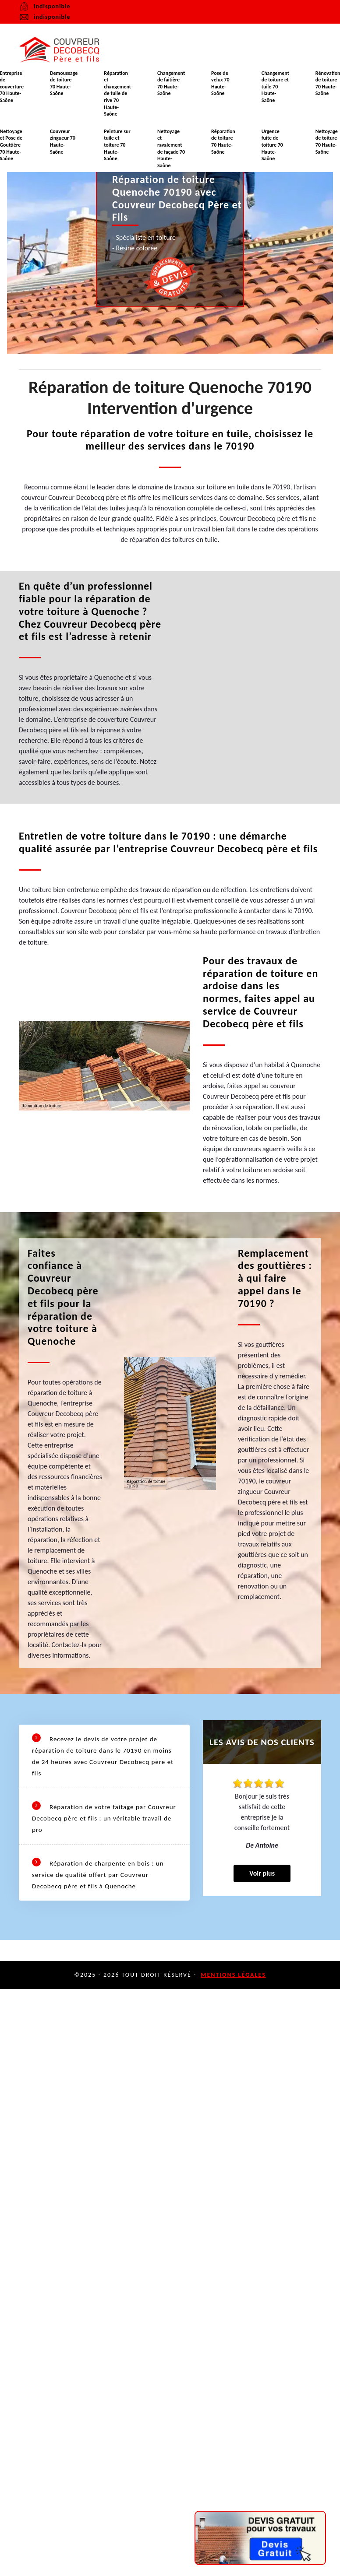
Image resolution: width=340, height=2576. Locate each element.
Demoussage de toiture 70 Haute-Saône (64, 83)
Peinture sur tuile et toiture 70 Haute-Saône (117, 145)
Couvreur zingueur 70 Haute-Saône (62, 141)
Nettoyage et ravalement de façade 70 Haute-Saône (171, 148)
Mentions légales (233, 1975)
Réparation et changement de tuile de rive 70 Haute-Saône (117, 93)
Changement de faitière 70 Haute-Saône (171, 83)
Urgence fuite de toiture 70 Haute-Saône (272, 145)
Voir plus (262, 1863)
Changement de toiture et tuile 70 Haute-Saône (275, 86)
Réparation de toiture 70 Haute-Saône (223, 141)
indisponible (44, 17)
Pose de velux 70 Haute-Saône (220, 83)
